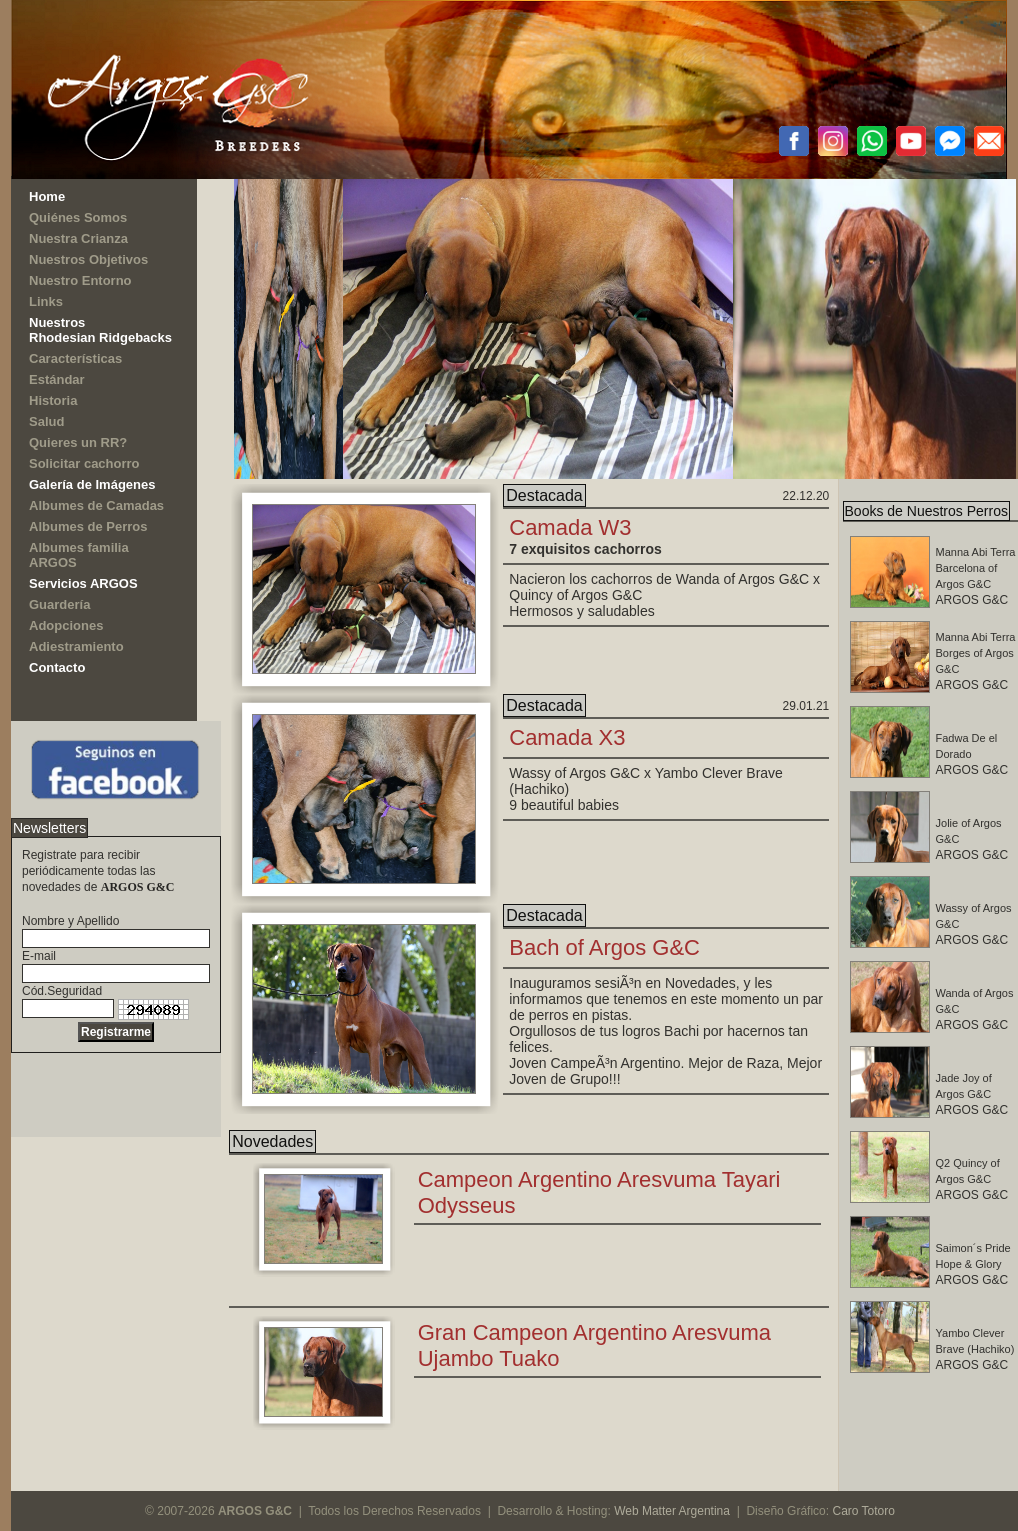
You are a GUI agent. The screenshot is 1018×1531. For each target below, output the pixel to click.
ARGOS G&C (972, 1094)
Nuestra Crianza (78, 238)
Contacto (57, 667)
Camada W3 (570, 527)
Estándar (57, 379)
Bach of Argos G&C (604, 947)
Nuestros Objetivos (88, 259)
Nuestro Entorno (80, 280)
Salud (46, 421)
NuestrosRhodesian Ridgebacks (100, 330)
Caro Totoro (863, 1511)
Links (46, 301)
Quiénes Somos (78, 217)
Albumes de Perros (88, 526)
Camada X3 (567, 737)
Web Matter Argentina (672, 1511)
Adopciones (66, 625)
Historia (53, 400)
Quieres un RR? (78, 442)
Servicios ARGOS (83, 583)
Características (75, 358)
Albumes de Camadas (96, 505)
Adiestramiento (76, 646)
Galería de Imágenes (92, 484)
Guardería (59, 604)
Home (47, 196)
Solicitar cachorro (84, 463)
